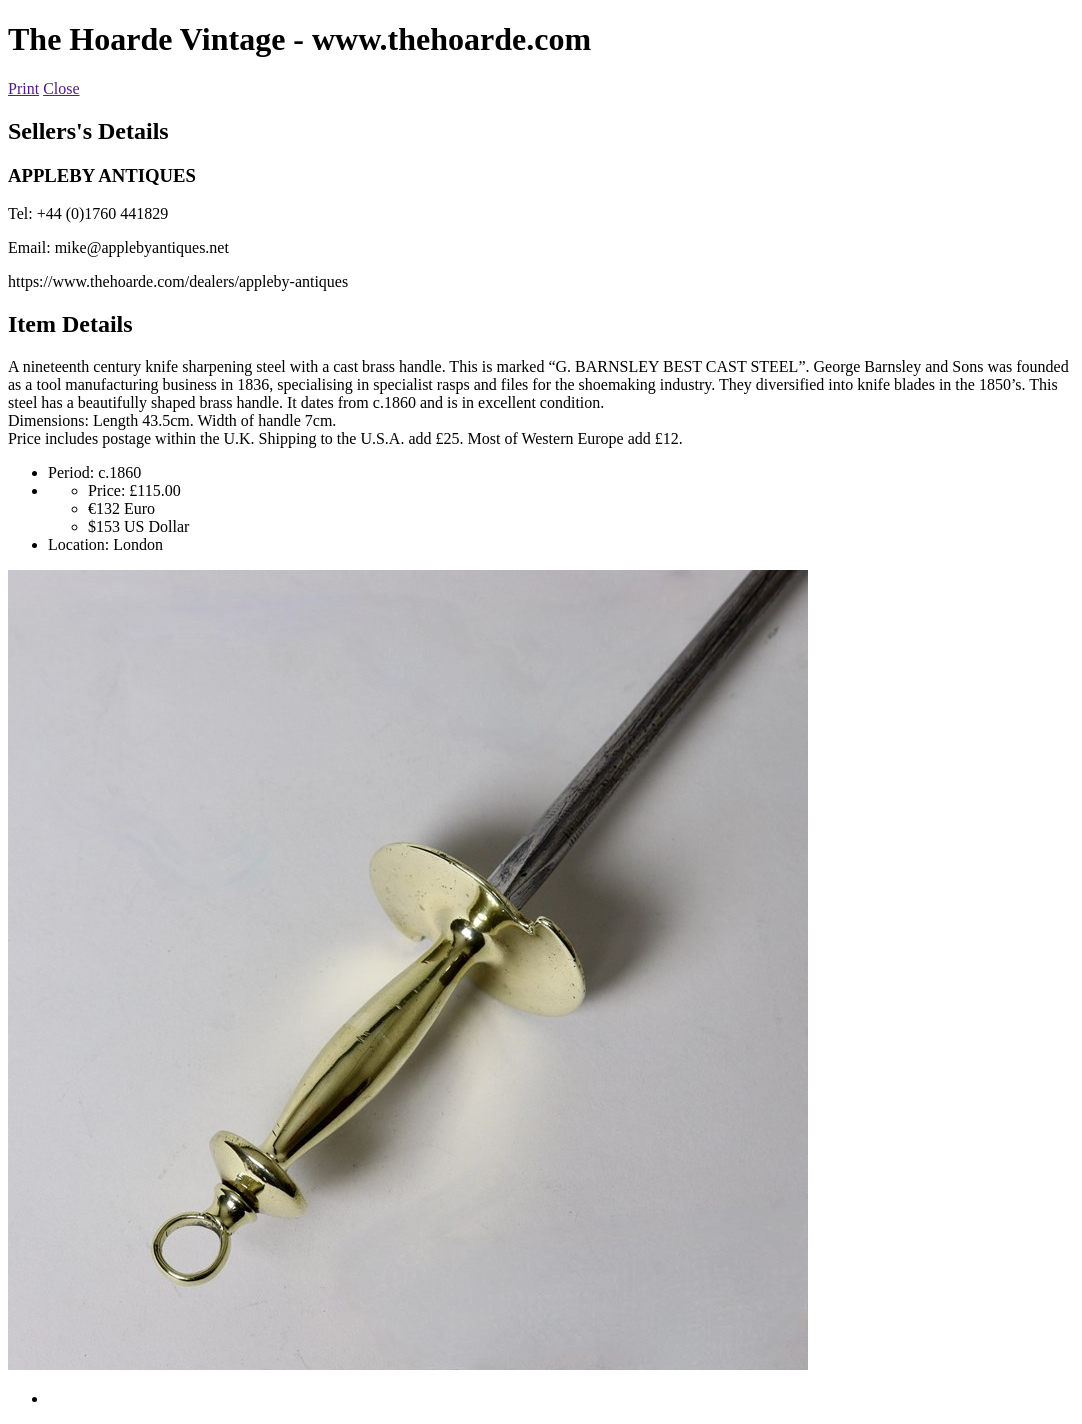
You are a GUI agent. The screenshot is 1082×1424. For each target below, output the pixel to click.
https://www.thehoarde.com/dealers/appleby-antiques (178, 281)
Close (61, 88)
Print (23, 88)
